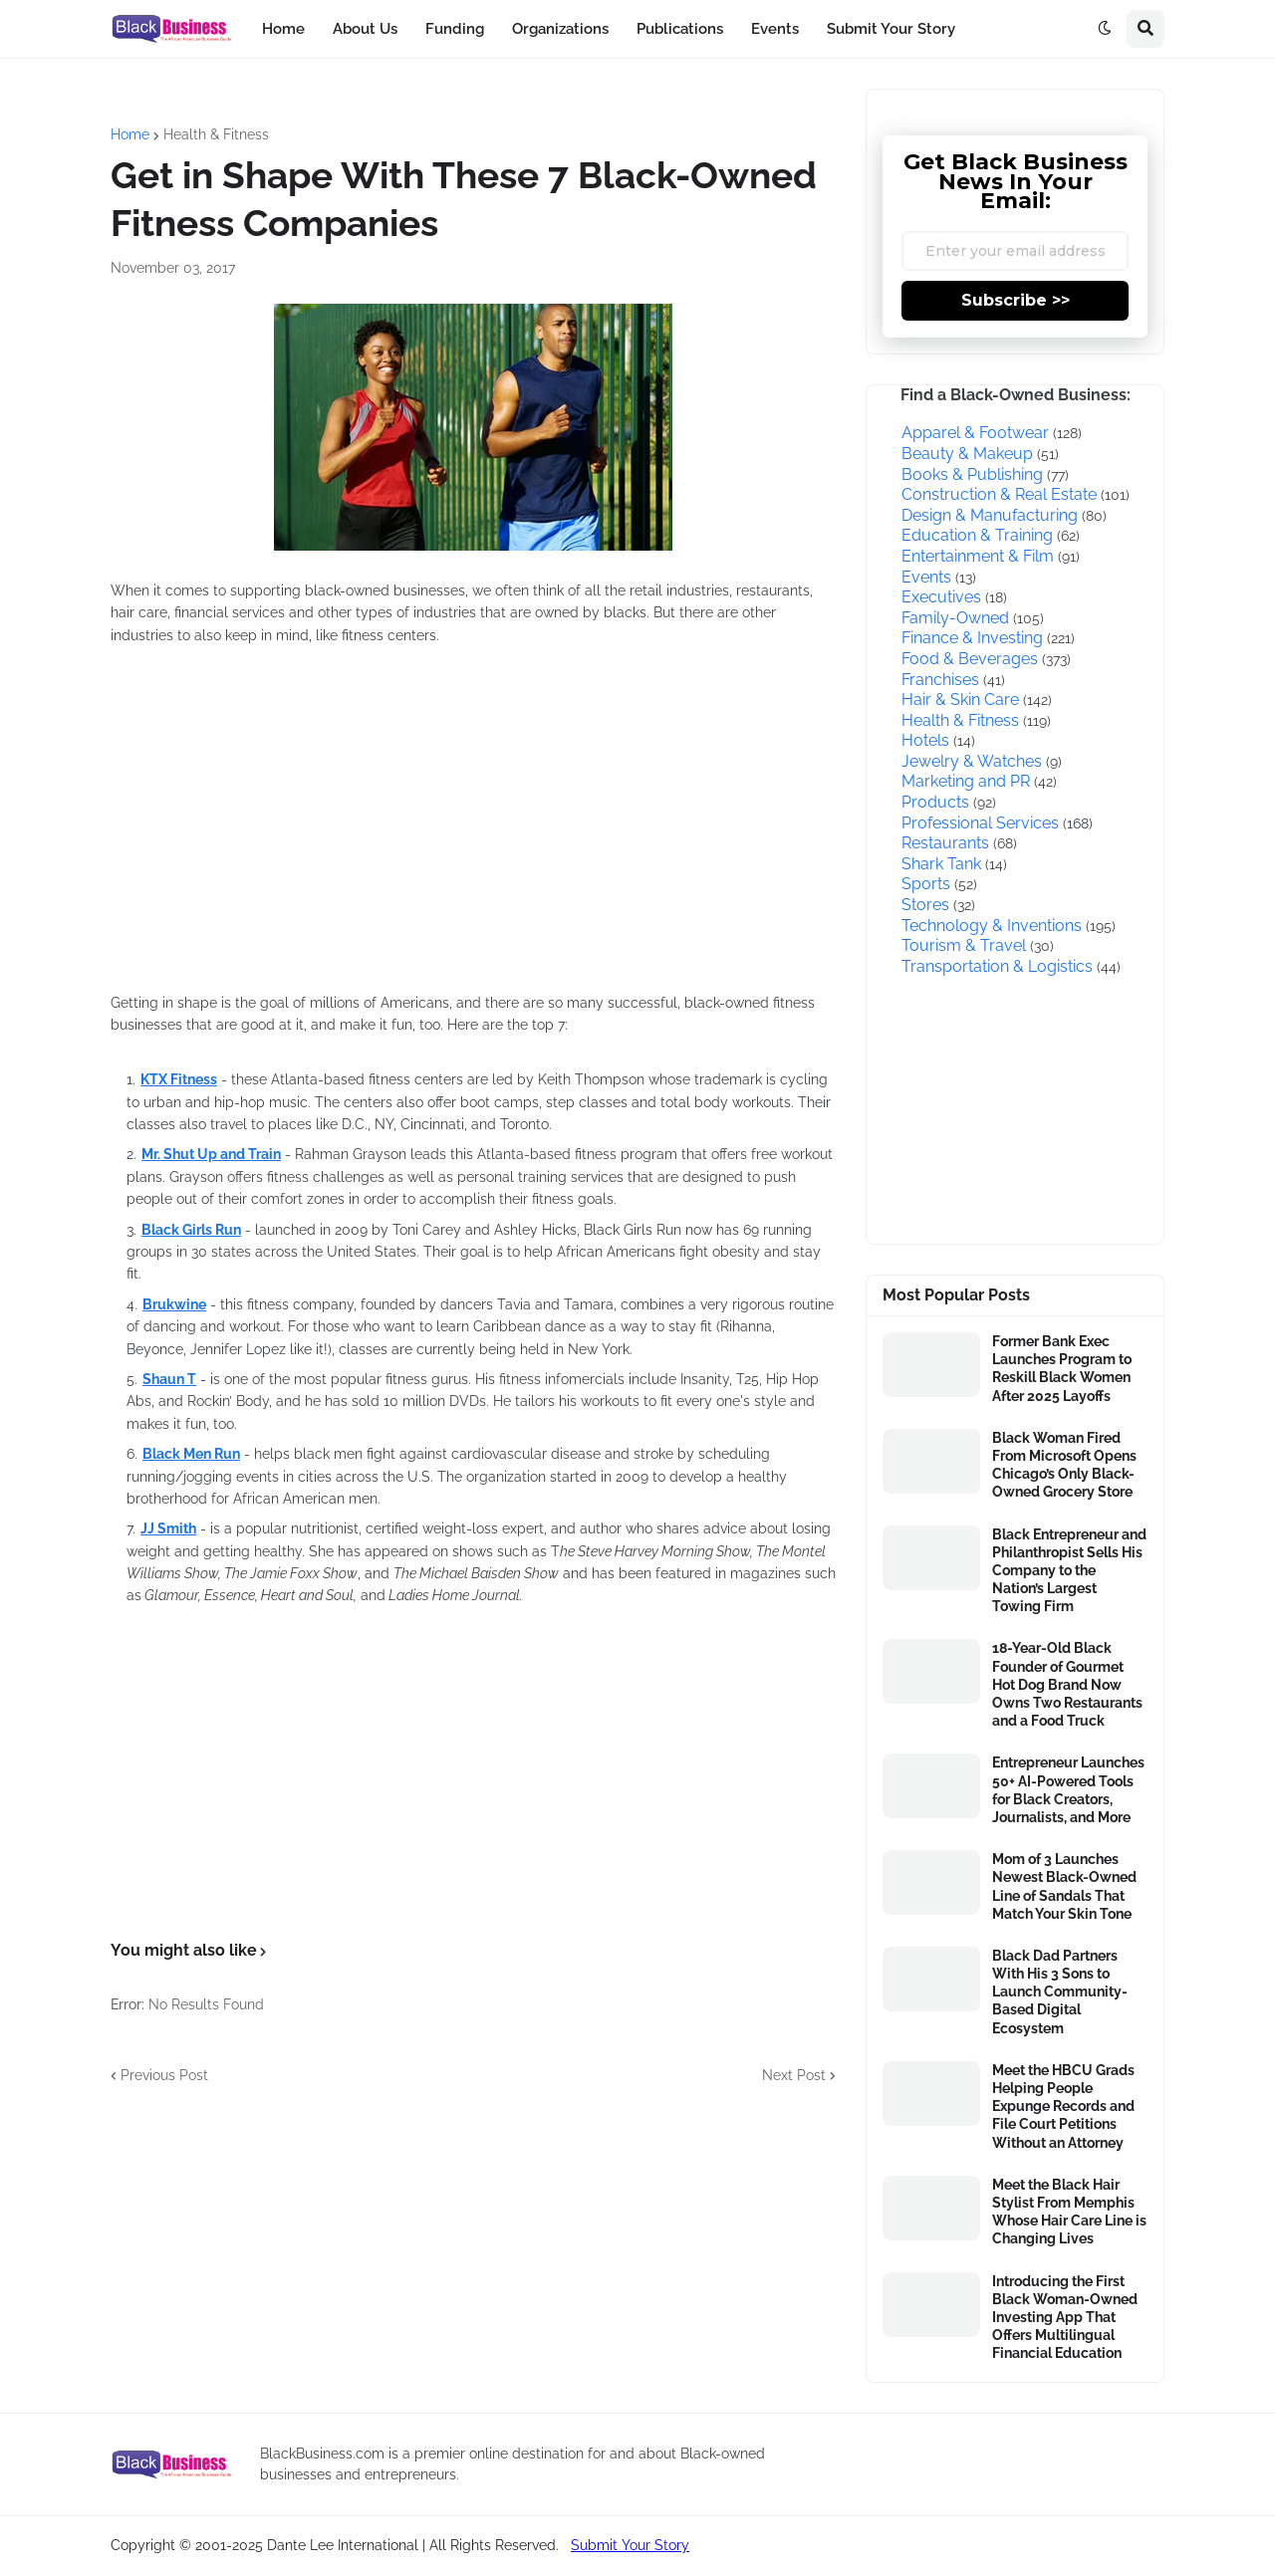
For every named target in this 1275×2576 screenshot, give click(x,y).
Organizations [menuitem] (560, 29)
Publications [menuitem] (680, 29)
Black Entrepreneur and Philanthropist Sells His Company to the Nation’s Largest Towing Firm (1069, 1570)
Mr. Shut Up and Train (211, 1154)
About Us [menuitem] (365, 29)
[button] (1105, 29)
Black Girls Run (191, 1230)
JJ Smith (168, 1528)
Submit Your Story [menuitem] (891, 29)
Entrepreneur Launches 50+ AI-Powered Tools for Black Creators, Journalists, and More (1068, 1790)
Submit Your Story (630, 2545)
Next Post (794, 2075)
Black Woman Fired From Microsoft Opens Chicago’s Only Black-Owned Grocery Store (1064, 1465)
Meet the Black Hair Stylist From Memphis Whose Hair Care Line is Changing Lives (1069, 2212)
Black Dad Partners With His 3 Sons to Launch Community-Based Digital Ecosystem (1060, 1992)
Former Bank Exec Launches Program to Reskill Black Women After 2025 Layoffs (1062, 1368)
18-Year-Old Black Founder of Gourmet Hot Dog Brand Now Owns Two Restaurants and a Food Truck (1067, 1684)
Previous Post (164, 2075)
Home (130, 134)
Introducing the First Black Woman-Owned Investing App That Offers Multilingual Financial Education (1065, 2317)
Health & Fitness (216, 134)
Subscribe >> (1015, 300)
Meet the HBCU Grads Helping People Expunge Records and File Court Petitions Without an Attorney (1063, 2106)
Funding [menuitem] (454, 29)
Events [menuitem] (775, 29)
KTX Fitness (178, 1079)
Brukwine (174, 1304)
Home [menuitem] (283, 29)
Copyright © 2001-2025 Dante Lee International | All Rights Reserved (333, 2545)
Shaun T (169, 1379)
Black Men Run (191, 1454)
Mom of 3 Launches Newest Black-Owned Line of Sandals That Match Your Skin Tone (1064, 1886)
